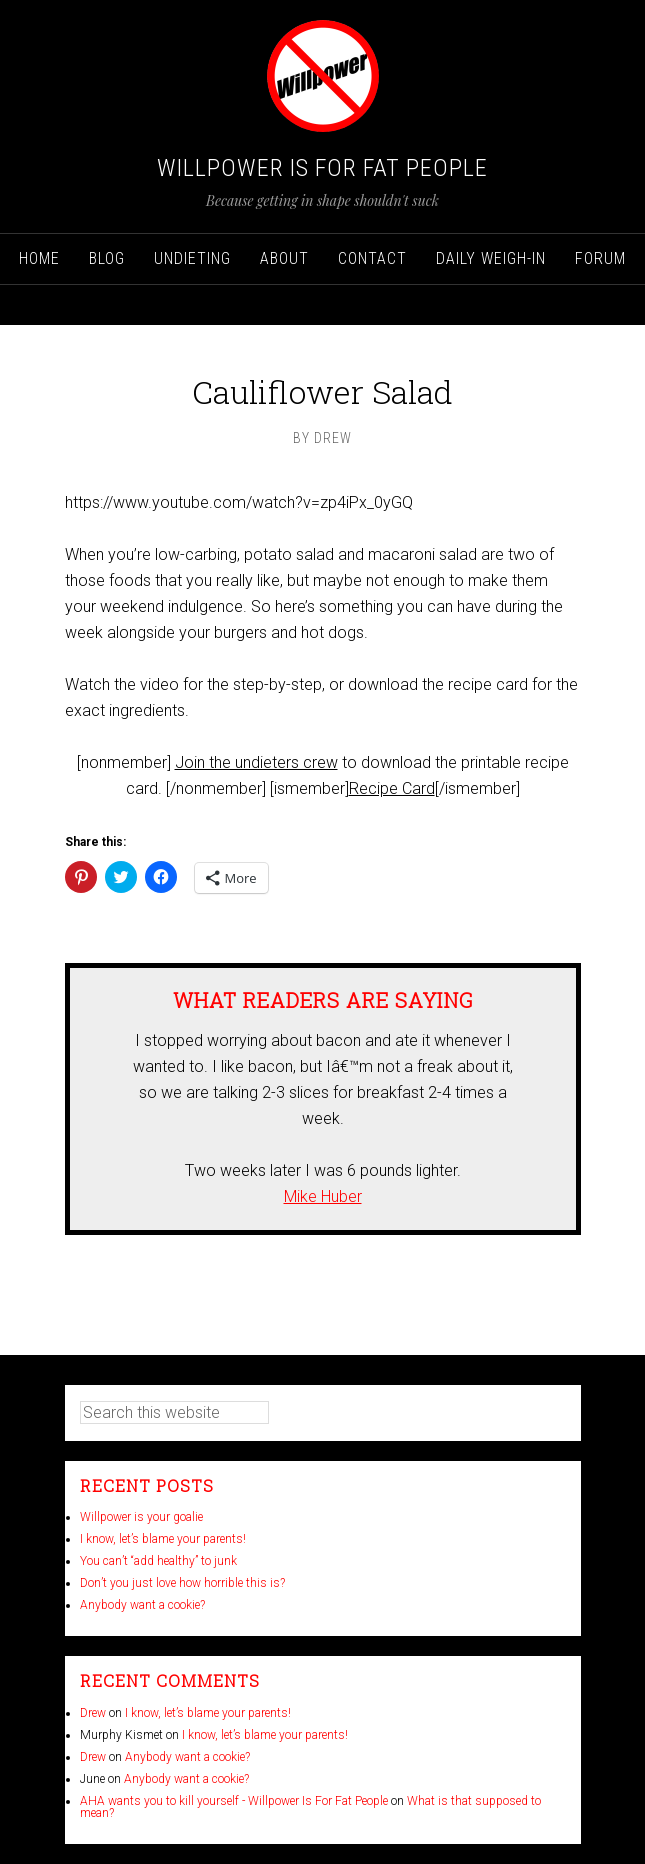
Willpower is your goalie (141, 1517)
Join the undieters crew (256, 762)
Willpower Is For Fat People (322, 168)
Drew (93, 1713)
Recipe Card (392, 788)
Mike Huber (323, 1196)
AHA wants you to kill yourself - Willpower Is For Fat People (234, 1801)
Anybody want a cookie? (142, 1605)
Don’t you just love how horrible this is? (182, 1583)
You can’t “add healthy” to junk (158, 1561)
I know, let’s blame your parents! (163, 1539)
